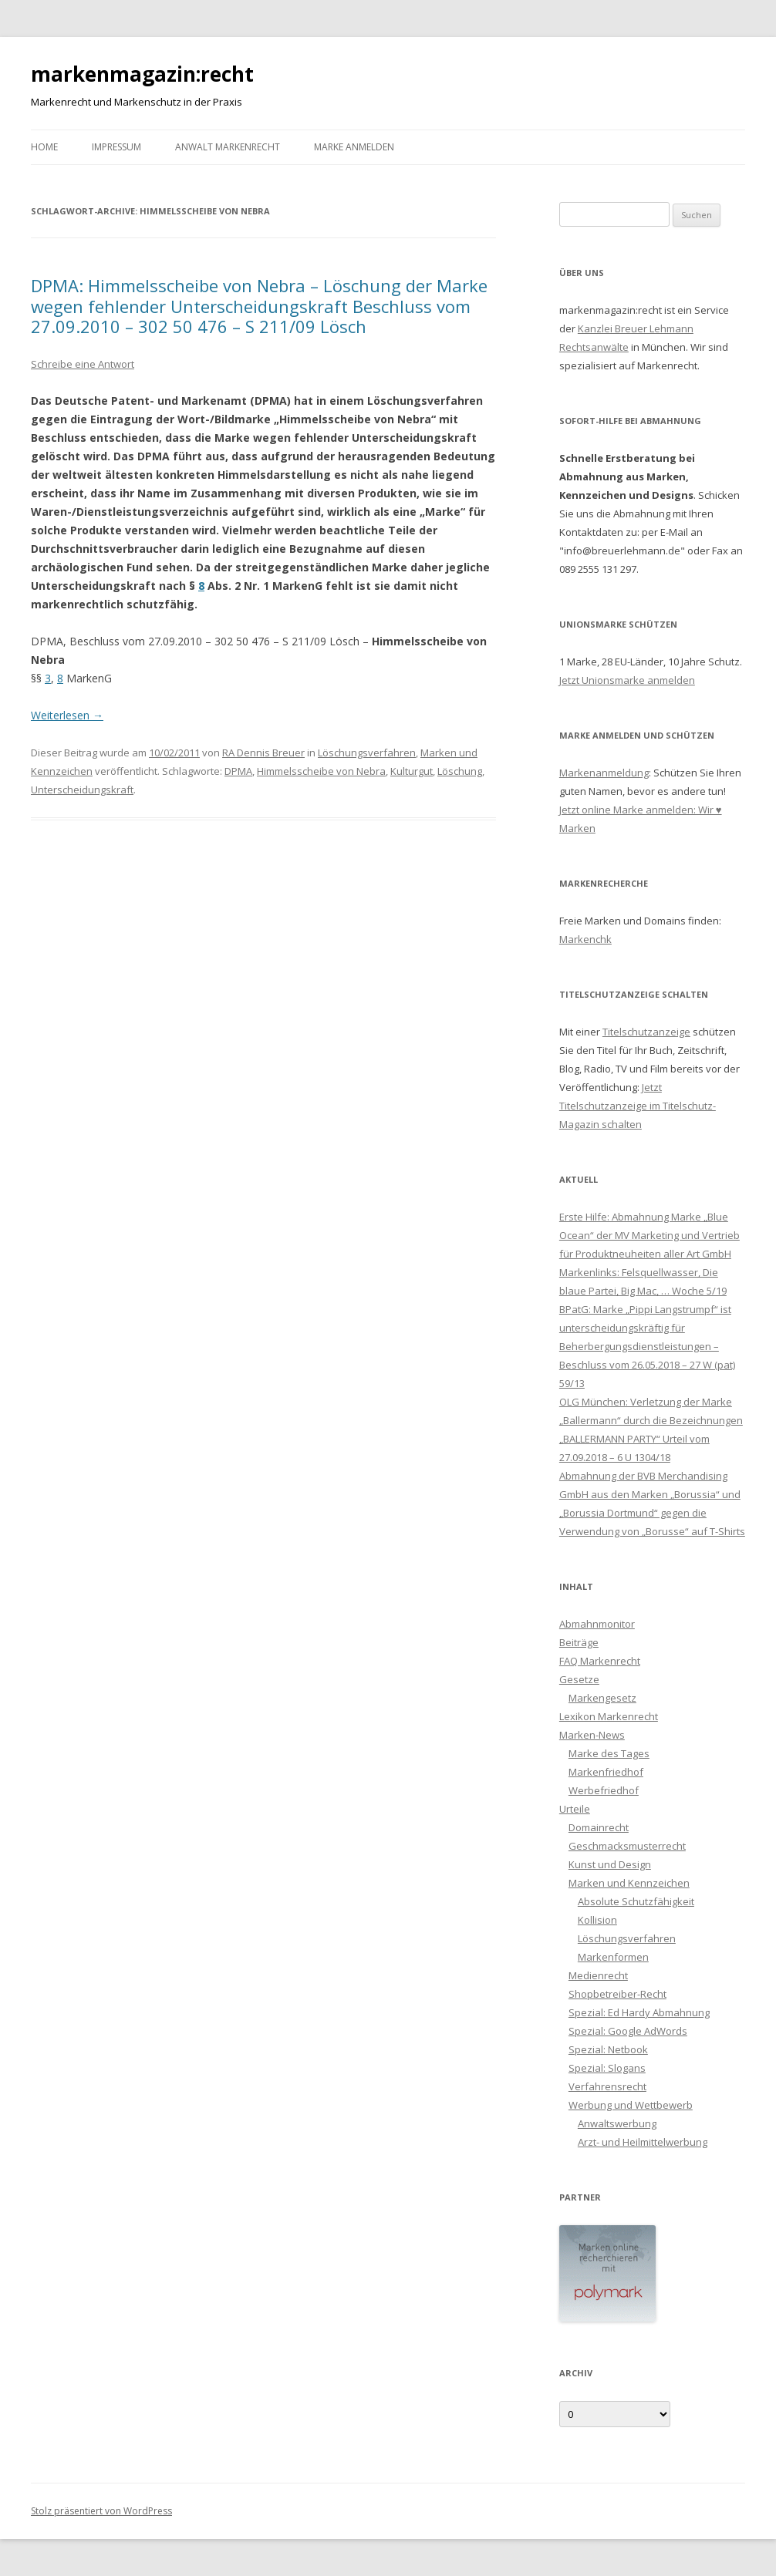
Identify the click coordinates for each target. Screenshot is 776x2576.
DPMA (238, 771)
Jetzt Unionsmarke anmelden (627, 680)
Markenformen (613, 1957)
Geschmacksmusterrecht (627, 1846)
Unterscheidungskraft (82, 789)
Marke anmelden (354, 146)
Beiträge (579, 1642)
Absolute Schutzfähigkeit (636, 1901)
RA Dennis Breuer (263, 752)
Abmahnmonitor (597, 1624)
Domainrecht (599, 1827)
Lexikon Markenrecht (608, 1716)
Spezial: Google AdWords (628, 2031)
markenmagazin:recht (142, 74)
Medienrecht (598, 1975)
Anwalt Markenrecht (227, 146)
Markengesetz (602, 1698)
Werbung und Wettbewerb (631, 2105)
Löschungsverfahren (367, 752)
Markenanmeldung (604, 773)
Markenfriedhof (606, 1772)
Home (44, 146)
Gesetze (579, 1679)
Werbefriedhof (604, 1790)
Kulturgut (411, 771)
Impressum (116, 146)
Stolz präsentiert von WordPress (101, 2510)
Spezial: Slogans (607, 2068)
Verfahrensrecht (607, 2086)
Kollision (597, 1920)
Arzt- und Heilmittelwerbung (642, 2142)
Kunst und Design (610, 1864)
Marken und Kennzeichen (629, 1883)
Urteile (574, 1809)
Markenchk (585, 939)
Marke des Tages (609, 1753)
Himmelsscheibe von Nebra (321, 771)
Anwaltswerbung (617, 2123)
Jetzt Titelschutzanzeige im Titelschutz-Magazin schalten (637, 1105)
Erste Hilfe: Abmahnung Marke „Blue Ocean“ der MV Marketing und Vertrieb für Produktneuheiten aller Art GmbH (649, 1235)
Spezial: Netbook (608, 2049)
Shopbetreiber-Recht (617, 1994)
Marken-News (592, 1735)
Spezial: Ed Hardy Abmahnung (639, 2012)
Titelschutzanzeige (646, 1032)
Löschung (459, 771)
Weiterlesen (67, 715)
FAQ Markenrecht (599, 1661)
